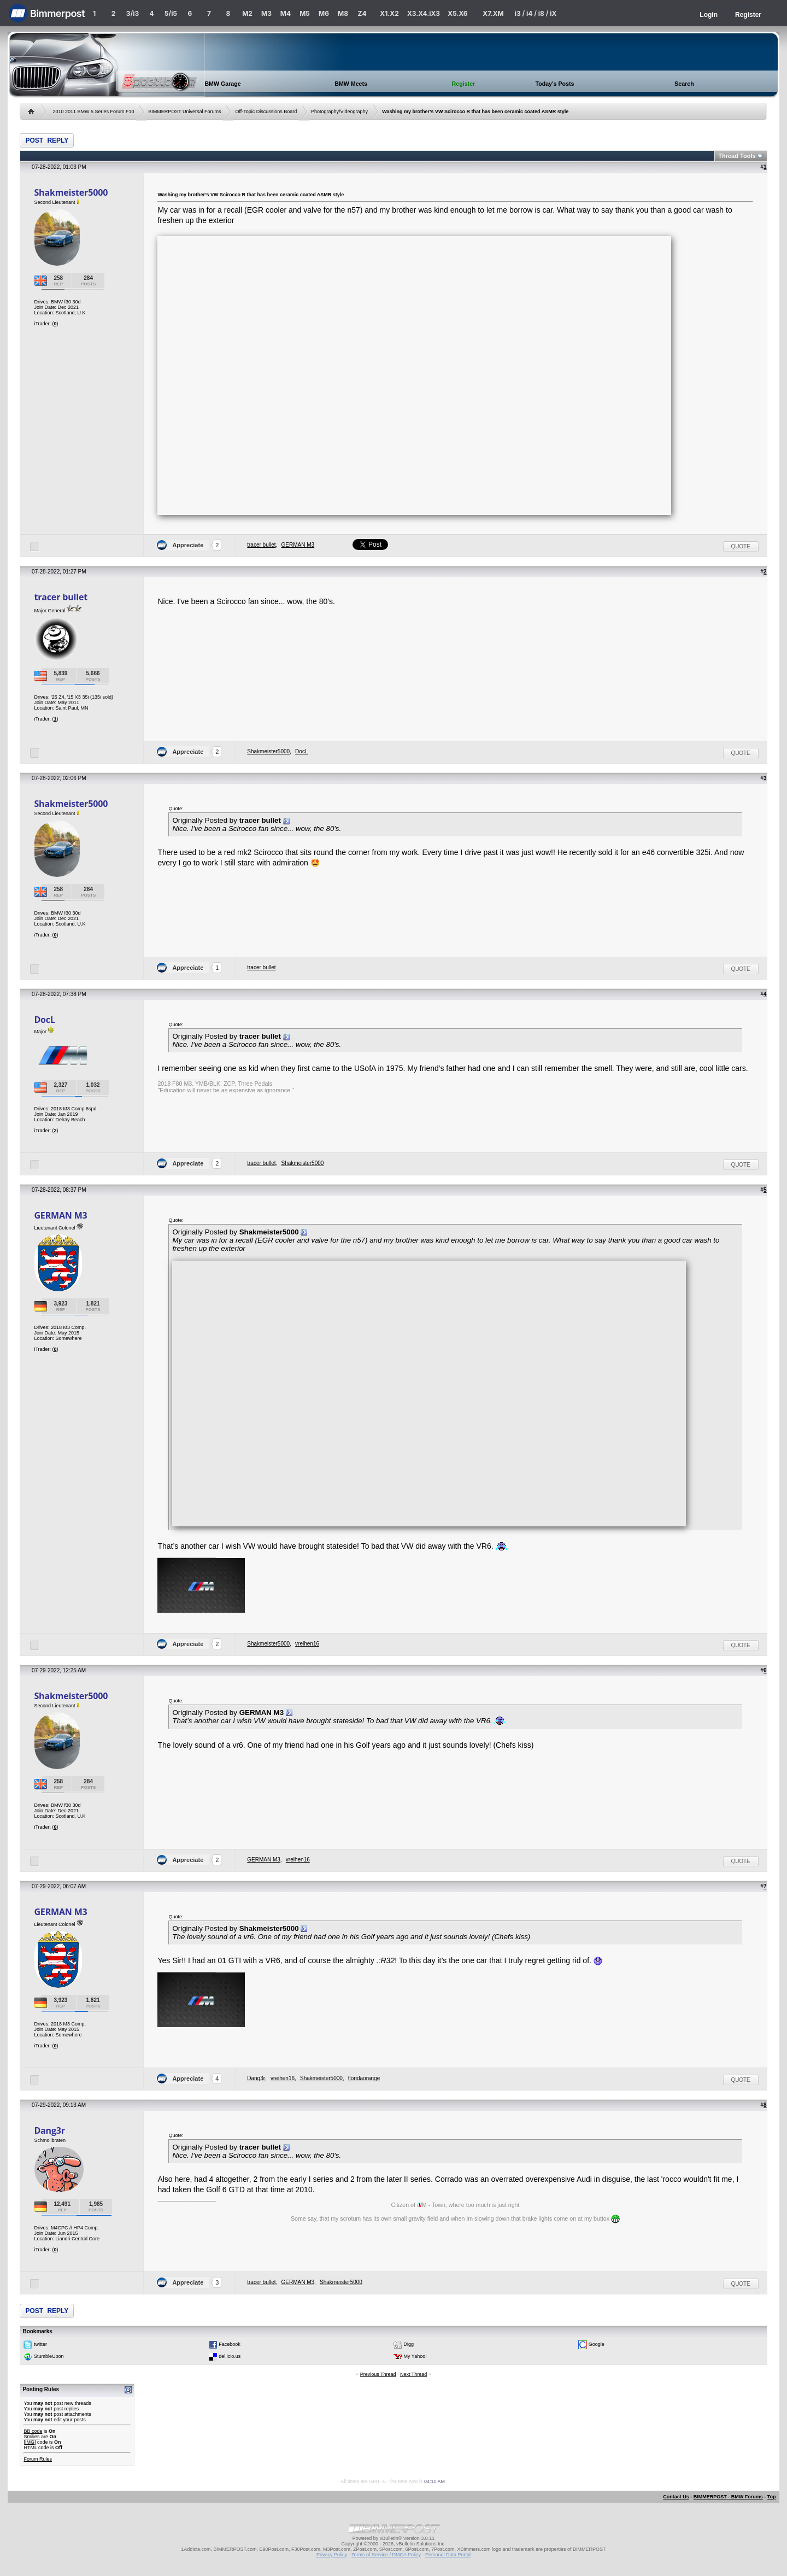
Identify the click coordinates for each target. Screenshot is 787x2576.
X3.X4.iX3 (423, 13)
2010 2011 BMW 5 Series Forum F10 (93, 111)
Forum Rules (38, 2459)
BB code (33, 2431)
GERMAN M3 (298, 545)
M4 (285, 13)
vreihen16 (307, 1644)
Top (771, 2496)
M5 (304, 13)
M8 (343, 13)
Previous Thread (378, 2374)
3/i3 (132, 13)
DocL (301, 751)
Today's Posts (554, 83)
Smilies (31, 2436)
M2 (247, 13)
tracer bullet (261, 545)
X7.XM (493, 13)
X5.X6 (457, 13)
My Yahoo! (415, 2356)
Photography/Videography (339, 111)
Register (748, 15)
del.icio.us (229, 2356)
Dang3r (256, 2078)
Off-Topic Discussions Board (266, 111)
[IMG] (30, 2442)
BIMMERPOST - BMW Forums (728, 2496)
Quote (740, 546)
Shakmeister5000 (71, 192)
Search (684, 83)
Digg (409, 2344)
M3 (266, 13)
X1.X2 (389, 13)
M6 (324, 13)
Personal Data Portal (448, 2554)
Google (596, 2344)
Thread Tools (736, 156)
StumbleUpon (49, 2356)
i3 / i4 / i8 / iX (536, 13)
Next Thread (413, 2374)
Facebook (229, 2344)
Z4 (361, 13)
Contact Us (676, 2496)
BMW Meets (350, 83)
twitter (40, 2344)
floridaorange (364, 2078)
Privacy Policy (331, 2554)
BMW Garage (222, 83)
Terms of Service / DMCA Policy (386, 2554)
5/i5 (171, 13)
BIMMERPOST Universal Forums (184, 111)
